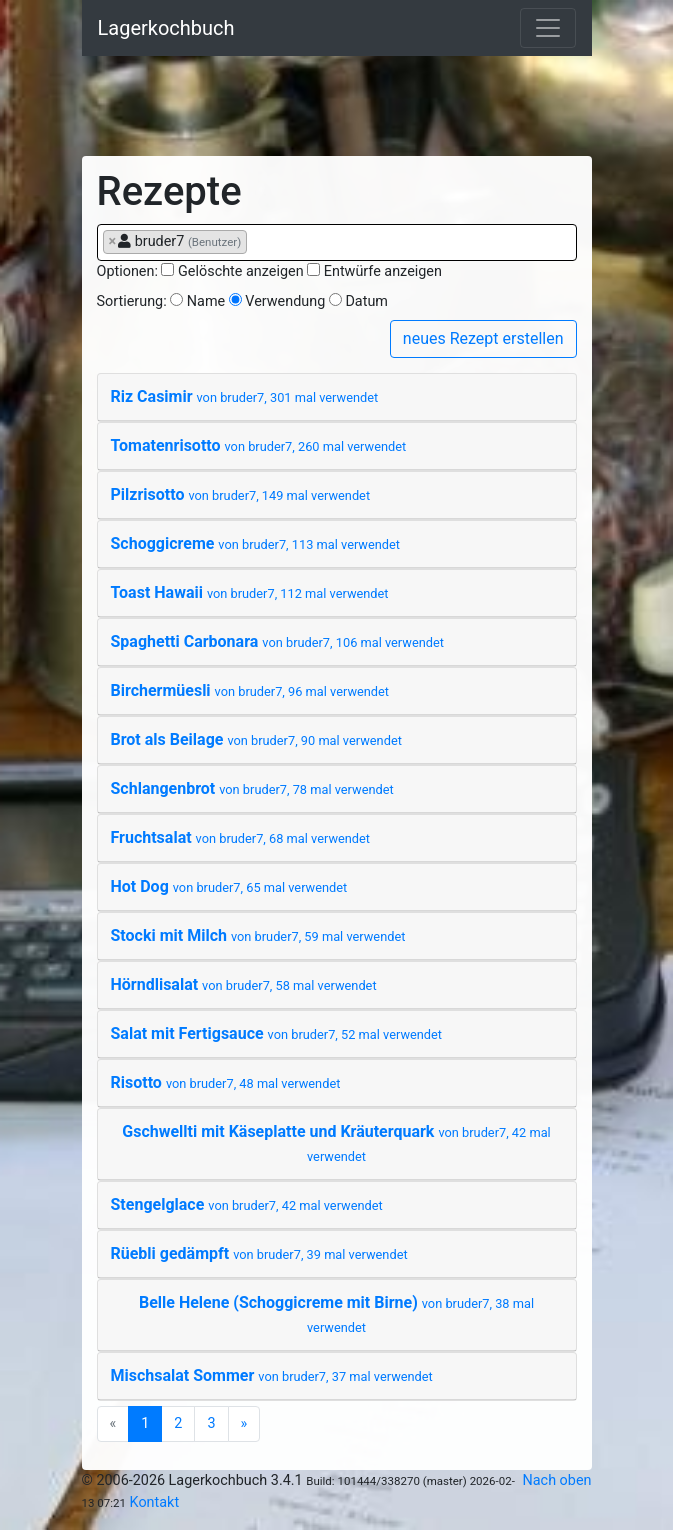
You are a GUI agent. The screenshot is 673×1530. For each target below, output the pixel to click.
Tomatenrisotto (259, 445)
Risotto (226, 1082)
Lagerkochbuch (166, 28)
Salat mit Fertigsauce (277, 1033)
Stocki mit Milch (258, 935)
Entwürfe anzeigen (383, 271)
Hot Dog (229, 886)
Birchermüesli (250, 690)
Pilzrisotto (241, 494)
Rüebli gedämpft (259, 1253)
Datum (366, 301)
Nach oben (557, 1480)
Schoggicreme (256, 543)
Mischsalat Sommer (272, 1375)
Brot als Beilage (256, 739)
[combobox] (337, 242)
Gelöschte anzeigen (241, 271)
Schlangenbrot (252, 788)
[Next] (244, 1424)
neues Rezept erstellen (483, 338)
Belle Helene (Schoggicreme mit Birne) (336, 1314)
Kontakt (155, 1502)
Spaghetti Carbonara (277, 641)
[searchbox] (257, 241)
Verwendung (285, 301)
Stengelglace (247, 1204)
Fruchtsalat (241, 837)
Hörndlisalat (244, 984)
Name (206, 301)
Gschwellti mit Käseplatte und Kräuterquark (336, 1143)
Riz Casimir (245, 396)
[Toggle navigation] (548, 28)
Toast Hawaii (250, 592)
